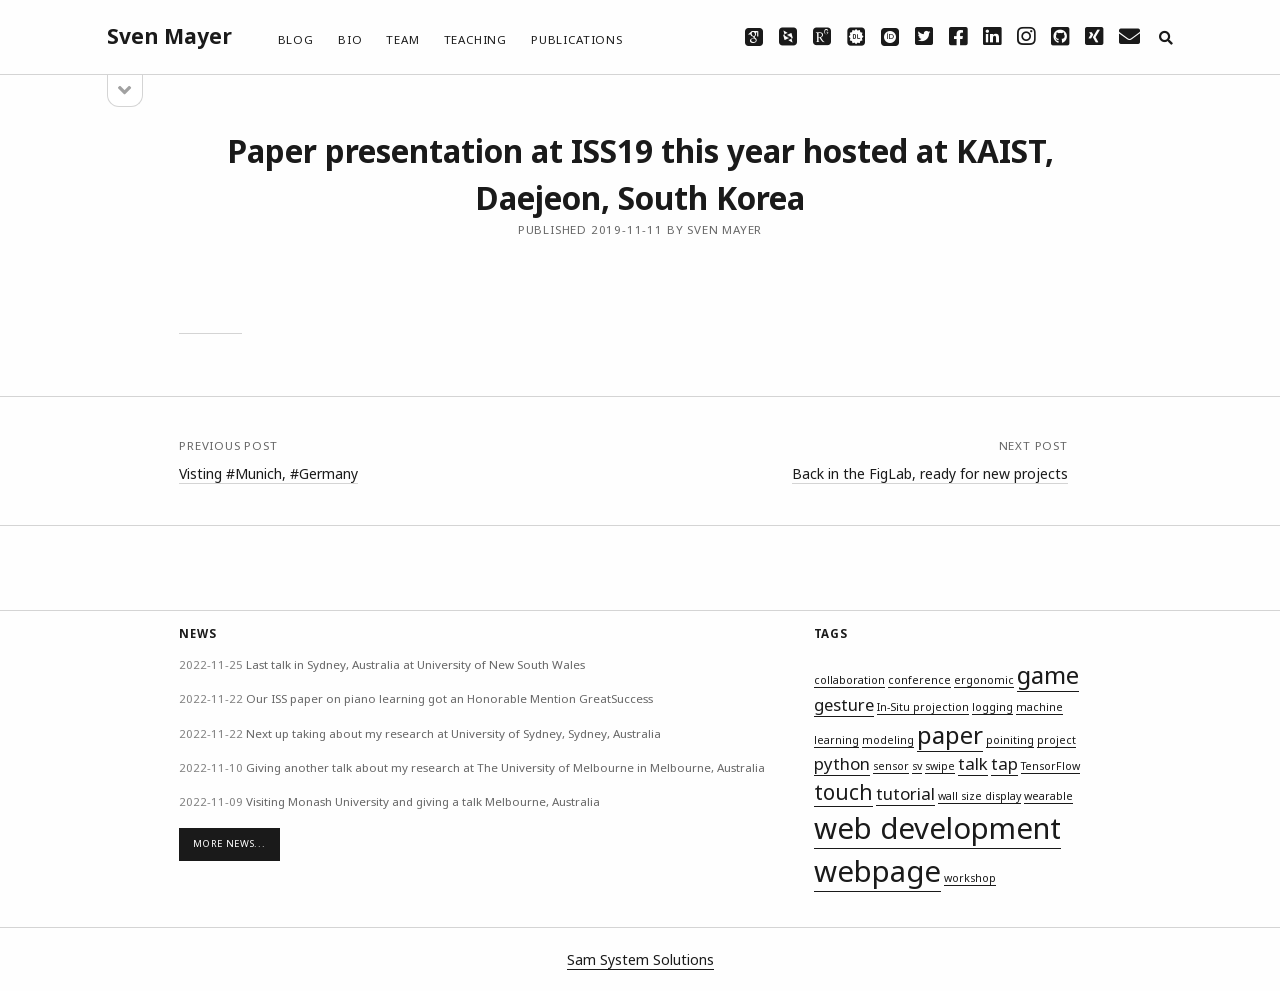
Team (402, 39)
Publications (577, 39)
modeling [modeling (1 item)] (888, 740)
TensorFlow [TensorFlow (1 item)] (1050, 766)
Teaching (475, 39)
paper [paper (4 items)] (950, 734)
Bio (350, 39)
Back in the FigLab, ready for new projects (930, 473)
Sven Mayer (169, 36)
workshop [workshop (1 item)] (970, 878)
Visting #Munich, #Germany (268, 473)
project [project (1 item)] (1056, 740)
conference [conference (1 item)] (919, 680)
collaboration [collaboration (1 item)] (849, 680)
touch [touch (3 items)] (843, 792)
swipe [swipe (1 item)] (940, 766)
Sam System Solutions (640, 959)
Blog (296, 39)
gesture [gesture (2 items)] (844, 704)
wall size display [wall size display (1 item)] (979, 796)
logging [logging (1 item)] (992, 707)
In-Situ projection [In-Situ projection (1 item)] (923, 707)
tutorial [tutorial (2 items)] (905, 793)
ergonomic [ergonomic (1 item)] (984, 680)
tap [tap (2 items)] (1004, 763)
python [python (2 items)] (842, 763)
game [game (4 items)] (1048, 674)
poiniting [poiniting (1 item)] (1010, 740)
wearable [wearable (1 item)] (1048, 796)
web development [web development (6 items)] (937, 828)
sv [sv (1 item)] (917, 766)
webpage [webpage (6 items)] (877, 871)
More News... (229, 843)
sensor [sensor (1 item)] (891, 766)
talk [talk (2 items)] (973, 763)
